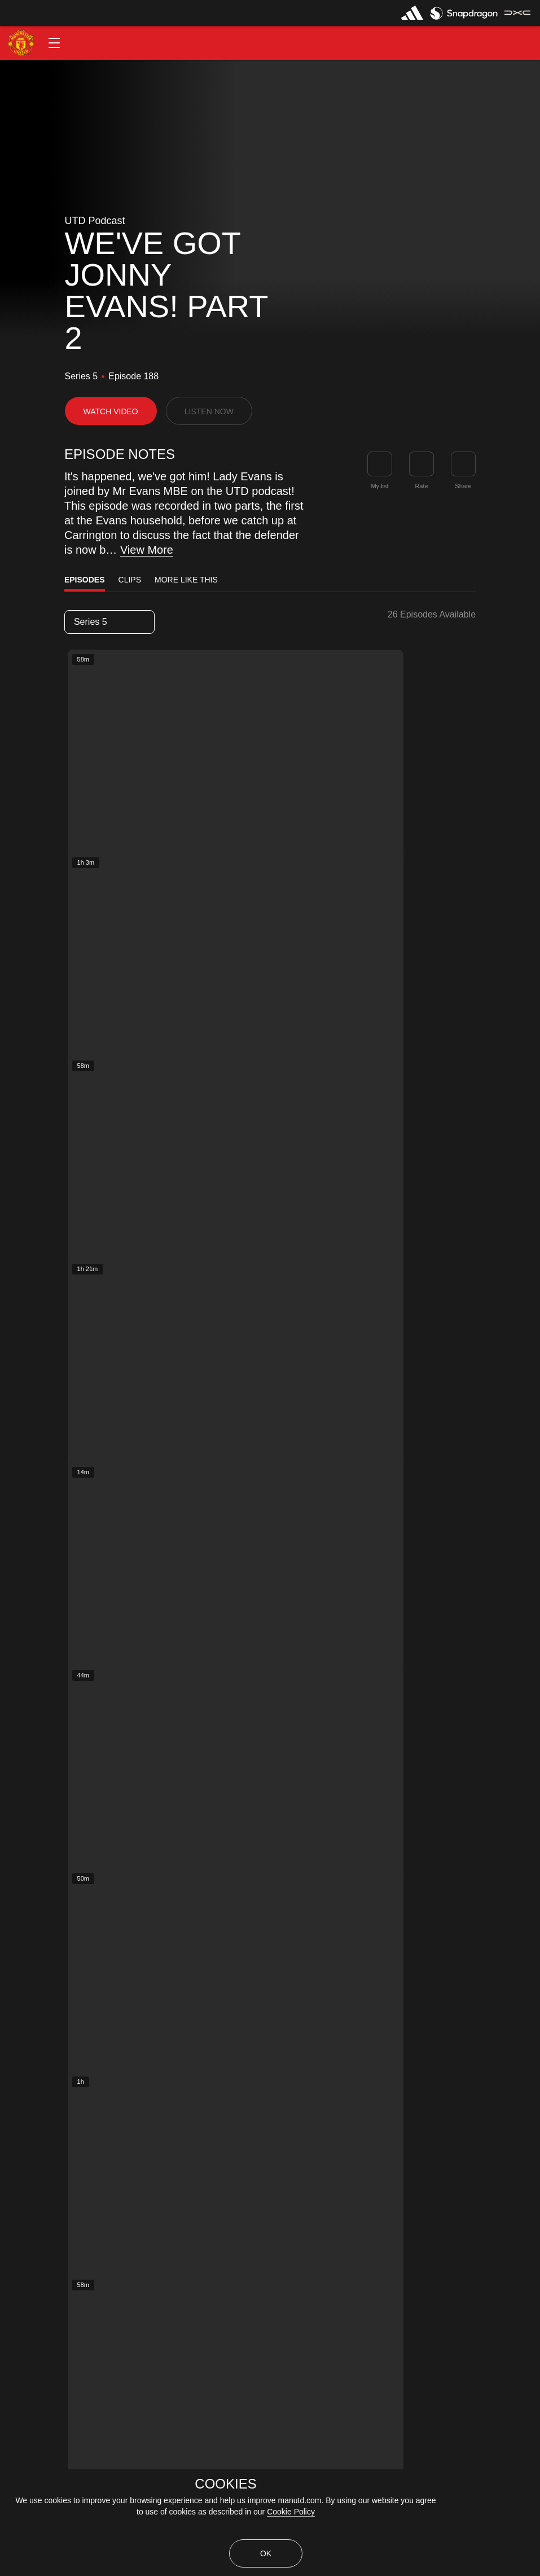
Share (463, 486)
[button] (54, 43)
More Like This (186, 579)
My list (379, 486)
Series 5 (109, 622)
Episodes (84, 579)
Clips (129, 579)
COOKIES (225, 2484)
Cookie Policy (291, 2511)
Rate (421, 486)
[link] (463, 464)
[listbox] (109, 622)
